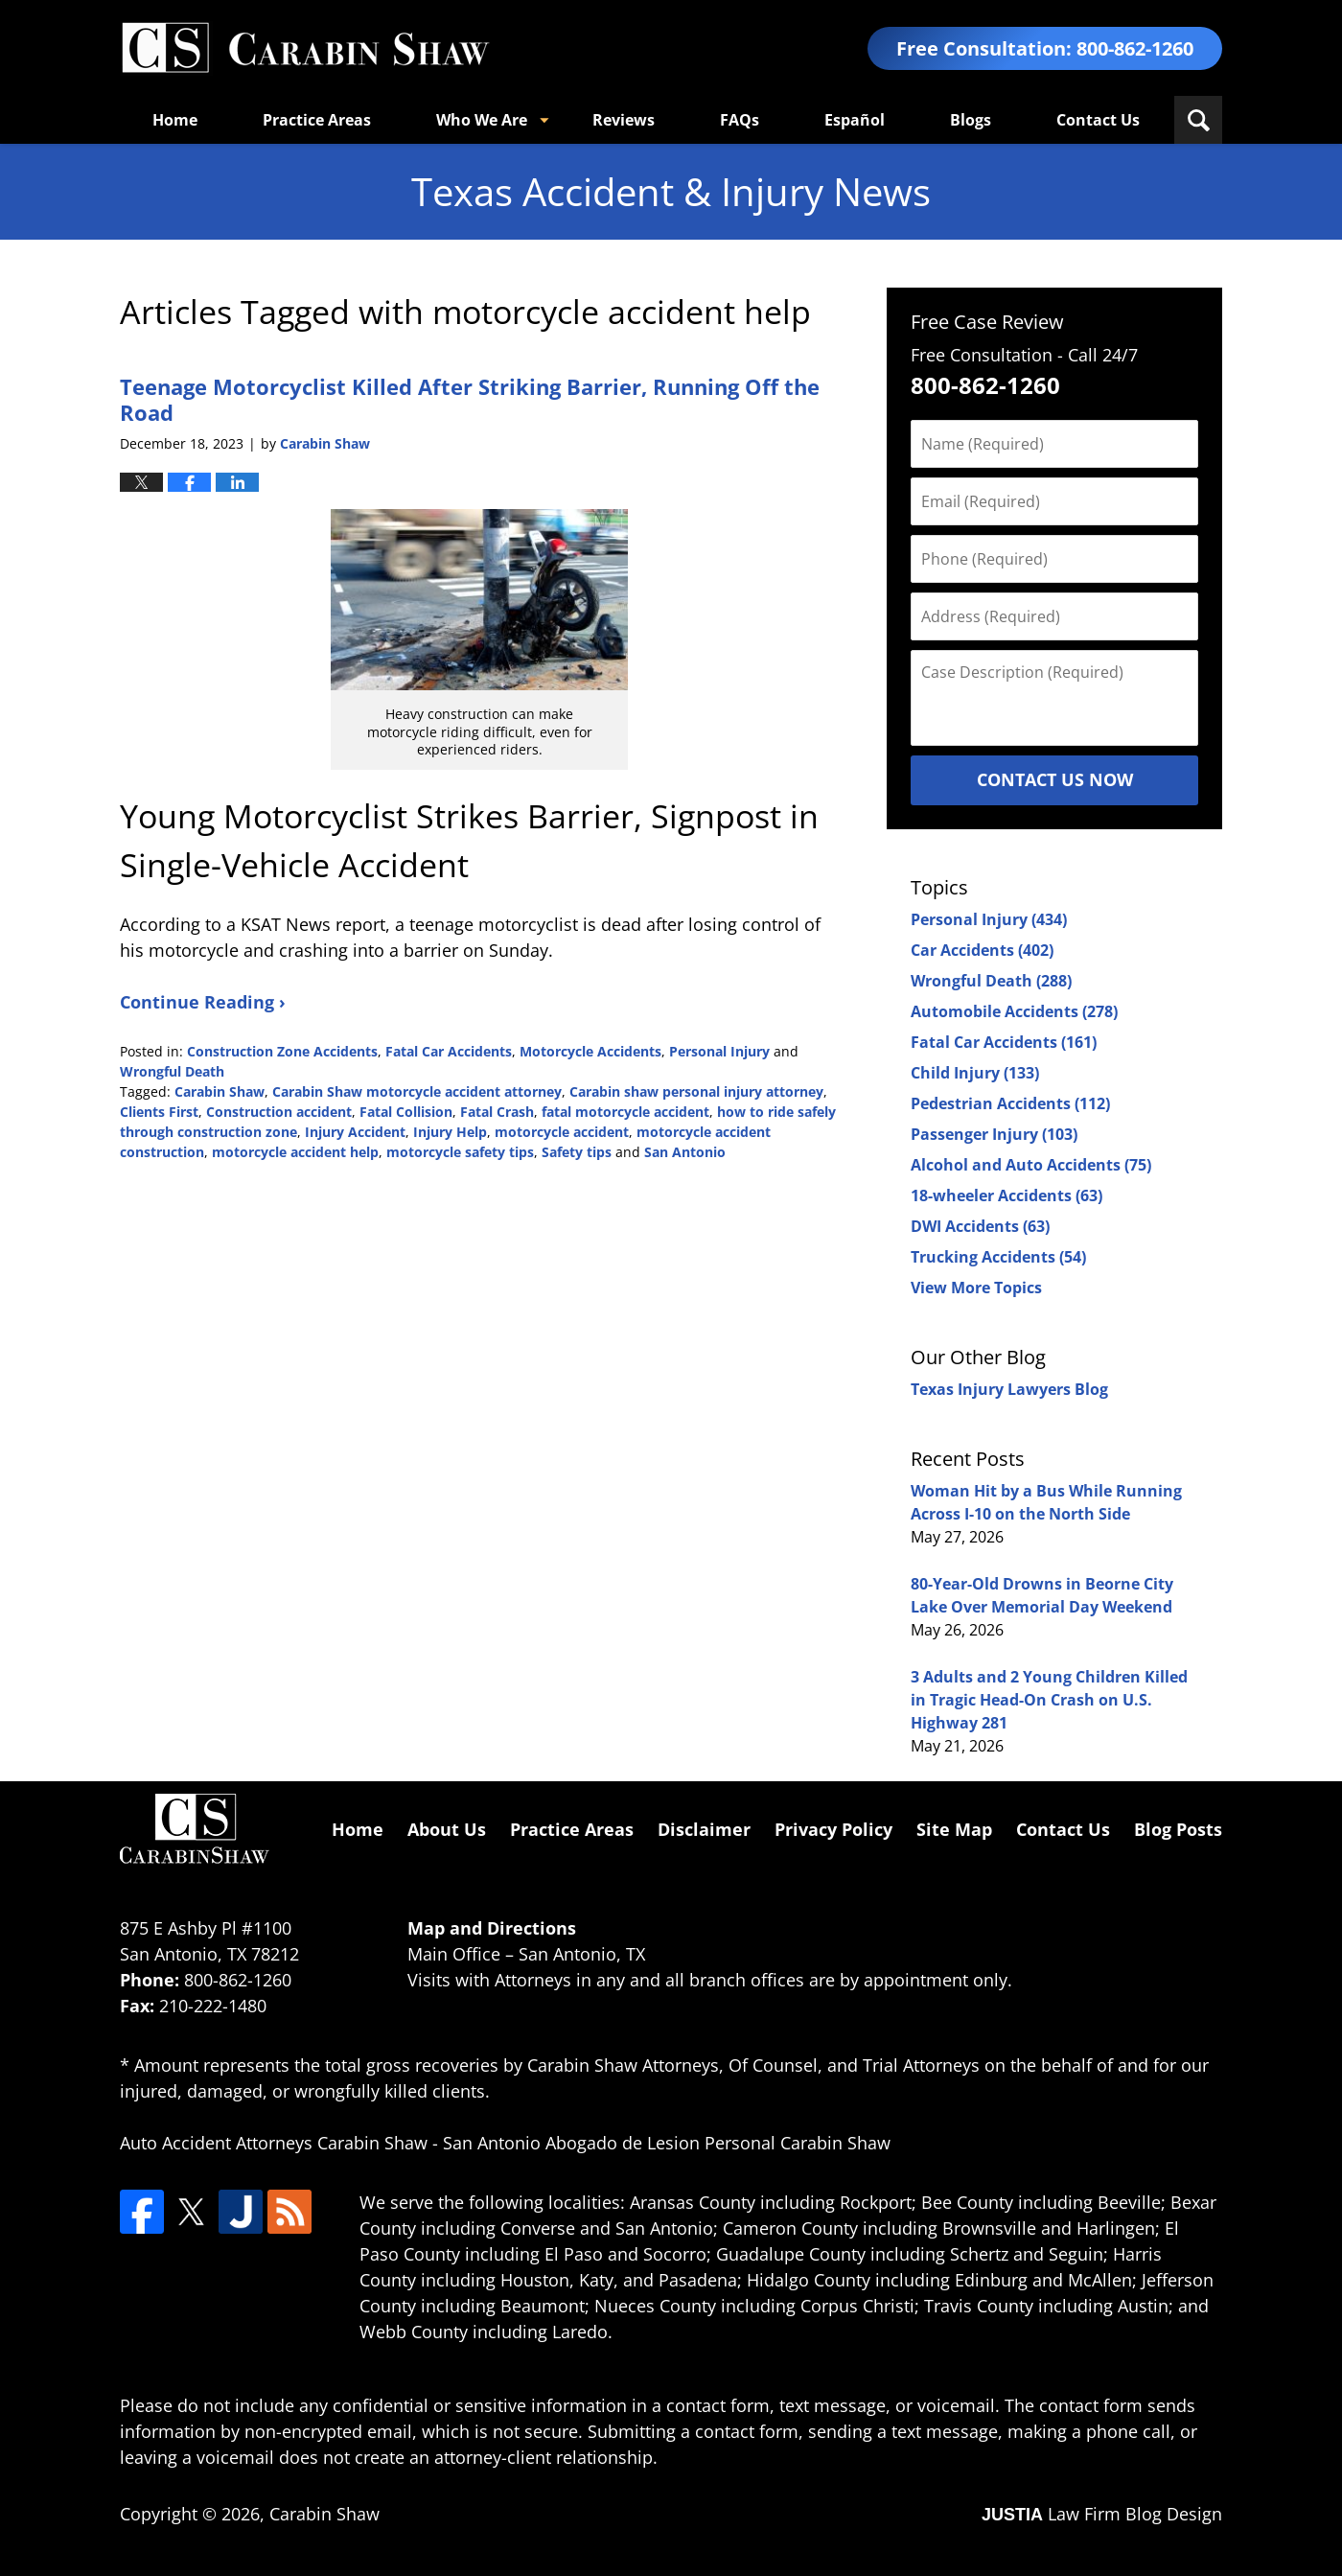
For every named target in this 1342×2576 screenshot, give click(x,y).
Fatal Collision (405, 1111)
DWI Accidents (980, 1226)
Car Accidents (982, 950)
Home (174, 119)
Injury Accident (355, 1132)
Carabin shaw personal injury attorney (696, 1091)
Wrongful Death (172, 1071)
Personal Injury (719, 1051)
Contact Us (1098, 119)
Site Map (954, 1829)
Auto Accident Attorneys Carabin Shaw (274, 2142)
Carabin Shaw (219, 1091)
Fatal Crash (497, 1111)
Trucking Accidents (998, 1256)
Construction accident (279, 1111)
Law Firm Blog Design (1102, 2513)
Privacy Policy (833, 1829)
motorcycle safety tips (460, 1152)
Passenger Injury (994, 1134)
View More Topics (976, 1287)
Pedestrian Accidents (1010, 1103)
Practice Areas (317, 119)
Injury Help (450, 1132)
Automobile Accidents (1014, 1011)
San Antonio (685, 1152)
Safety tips (577, 1152)
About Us (446, 1829)
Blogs (970, 119)
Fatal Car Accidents (448, 1051)
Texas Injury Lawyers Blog (1009, 1389)
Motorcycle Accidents (590, 1051)
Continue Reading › (203, 1001)
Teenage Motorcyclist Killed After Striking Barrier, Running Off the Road (470, 399)
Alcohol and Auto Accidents (1031, 1164)
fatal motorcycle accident (625, 1111)
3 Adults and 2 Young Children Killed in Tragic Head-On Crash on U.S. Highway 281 (1049, 1699)
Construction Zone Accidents (282, 1051)
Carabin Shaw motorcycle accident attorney (417, 1091)
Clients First (159, 1111)
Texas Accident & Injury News (305, 48)
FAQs (739, 119)
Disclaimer (704, 1829)
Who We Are (481, 119)
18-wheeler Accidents (1006, 1195)
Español (854, 119)
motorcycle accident (562, 1132)
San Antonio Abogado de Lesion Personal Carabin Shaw (667, 2142)
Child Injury (975, 1072)
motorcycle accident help (295, 1152)
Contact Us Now (1055, 779)
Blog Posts (1178, 1829)
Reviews (623, 119)
